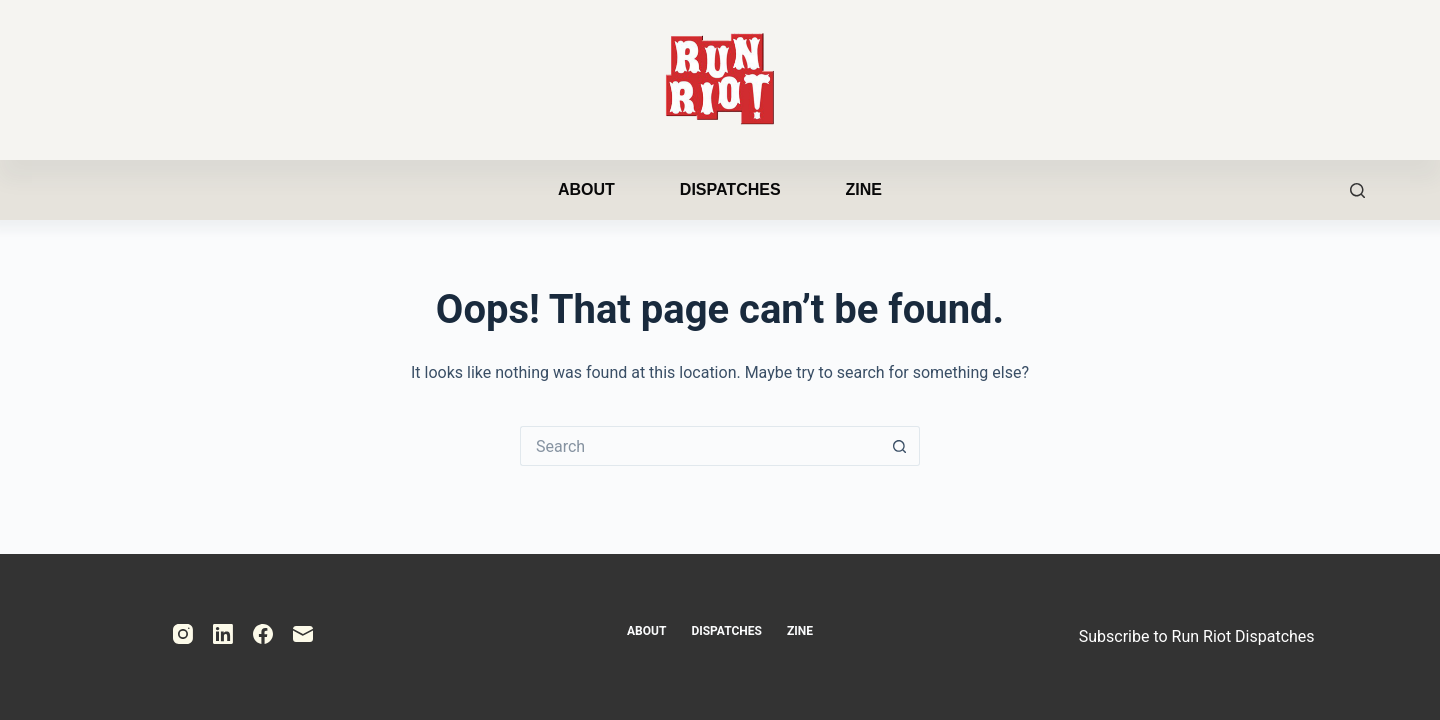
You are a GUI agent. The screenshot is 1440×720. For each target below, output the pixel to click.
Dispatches (730, 189)
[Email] (303, 634)
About (586, 189)
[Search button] (900, 446)
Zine (864, 189)
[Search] (1357, 190)
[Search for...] (700, 446)
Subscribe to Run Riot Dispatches (1197, 636)
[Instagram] (183, 634)
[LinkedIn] (223, 634)
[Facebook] (263, 634)
